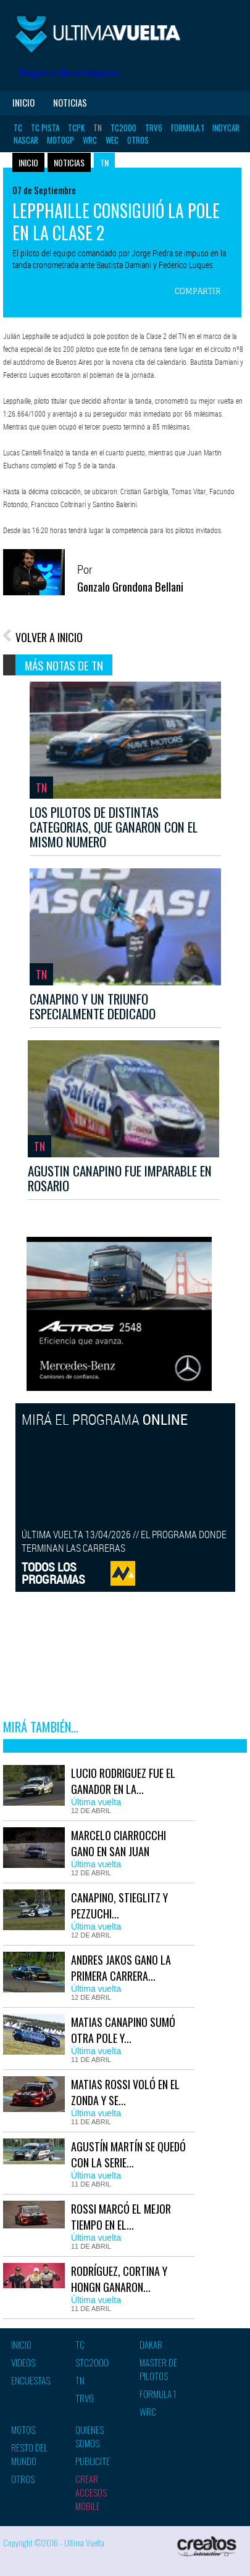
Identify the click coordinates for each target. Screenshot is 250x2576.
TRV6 (153, 127)
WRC (90, 140)
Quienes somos (89, 2436)
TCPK (76, 127)
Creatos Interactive (207, 2548)
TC (18, 127)
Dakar (151, 2344)
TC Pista (45, 127)
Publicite (92, 2461)
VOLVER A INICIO (49, 637)
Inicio (23, 102)
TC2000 (123, 127)
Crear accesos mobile (91, 2492)
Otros (138, 140)
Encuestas (30, 2380)
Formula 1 (187, 127)
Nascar (26, 140)
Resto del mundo (29, 2454)
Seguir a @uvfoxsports (69, 73)
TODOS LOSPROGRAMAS (53, 1573)
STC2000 (92, 2362)
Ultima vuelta (98, 33)
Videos (23, 2362)
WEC (112, 140)
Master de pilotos (158, 2368)
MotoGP (60, 140)
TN (97, 127)
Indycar (226, 127)
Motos (23, 2429)
